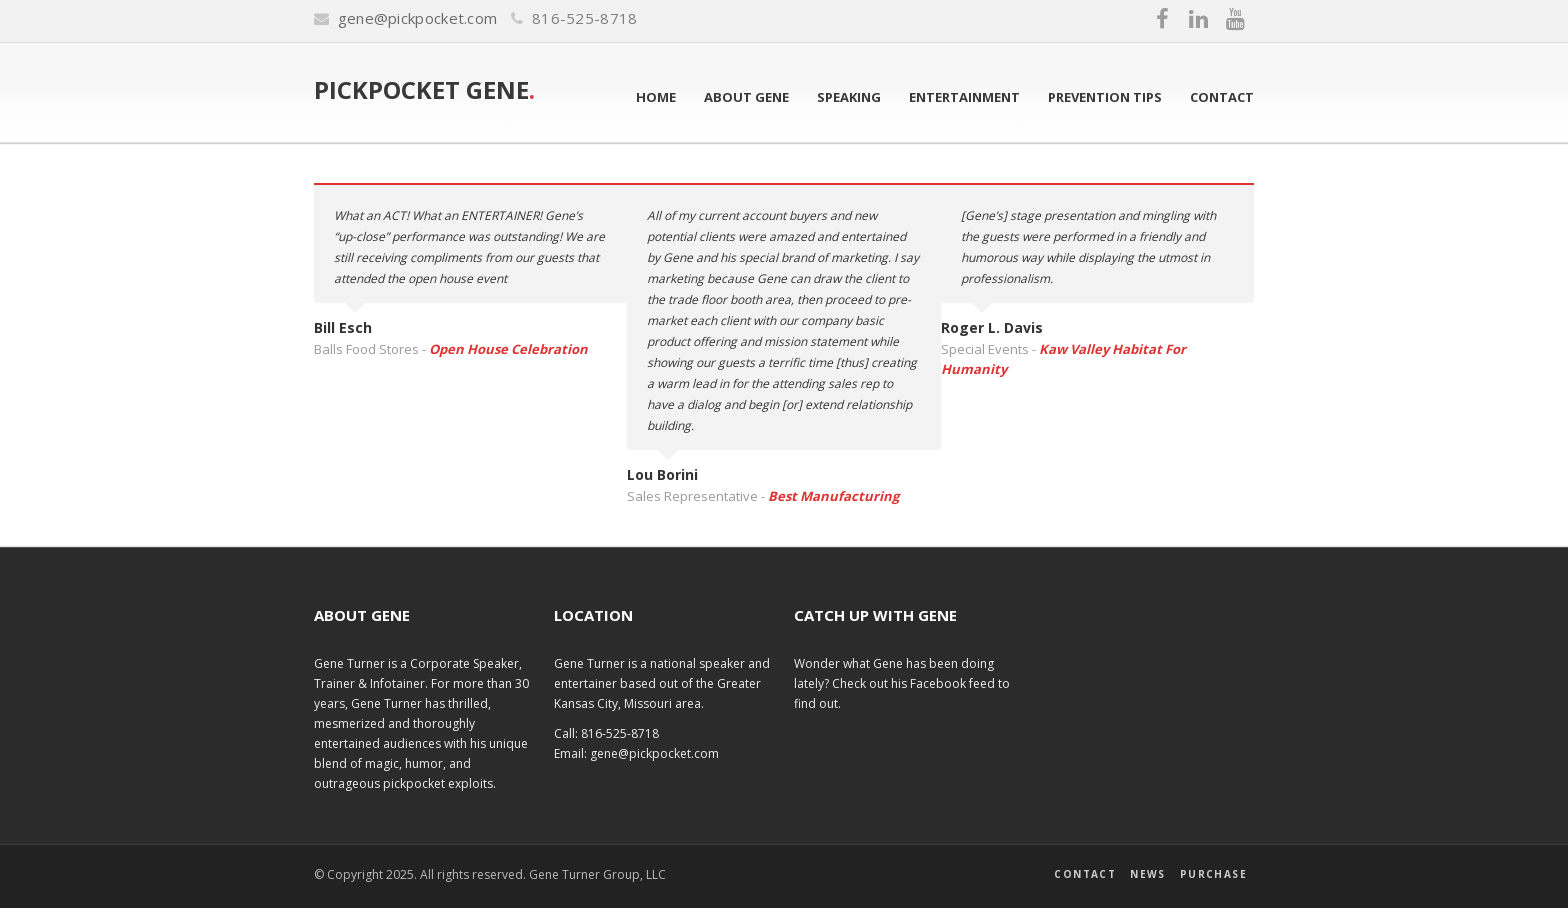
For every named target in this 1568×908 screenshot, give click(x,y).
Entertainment (964, 97)
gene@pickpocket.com (418, 18)
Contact (1222, 97)
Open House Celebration (508, 349)
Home (656, 97)
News (1148, 874)
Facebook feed (954, 683)
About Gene (746, 97)
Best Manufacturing (833, 496)
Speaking (849, 97)
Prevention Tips (1105, 97)
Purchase (1213, 874)
